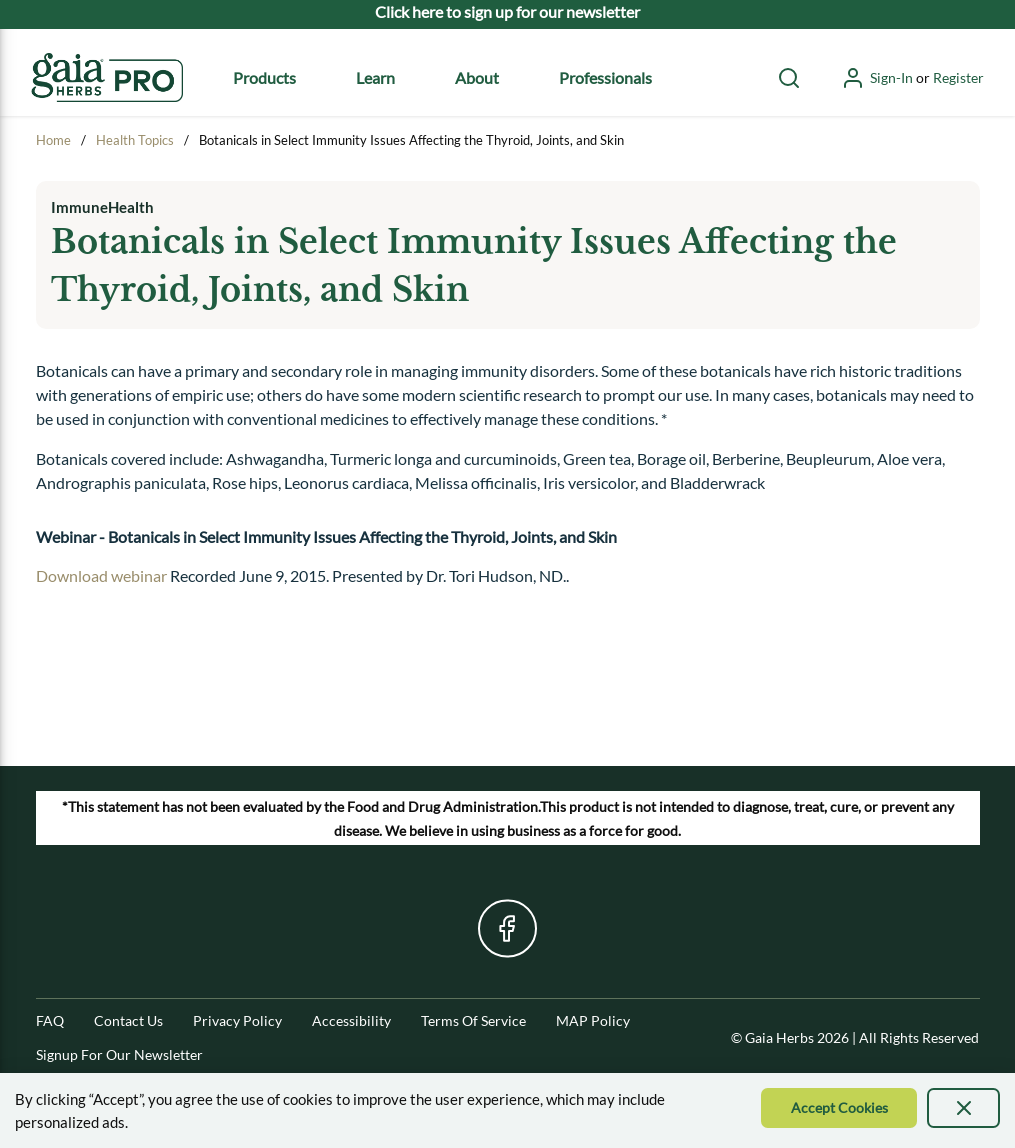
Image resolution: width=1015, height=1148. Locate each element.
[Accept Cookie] (839, 1108)
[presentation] (963, 1108)
